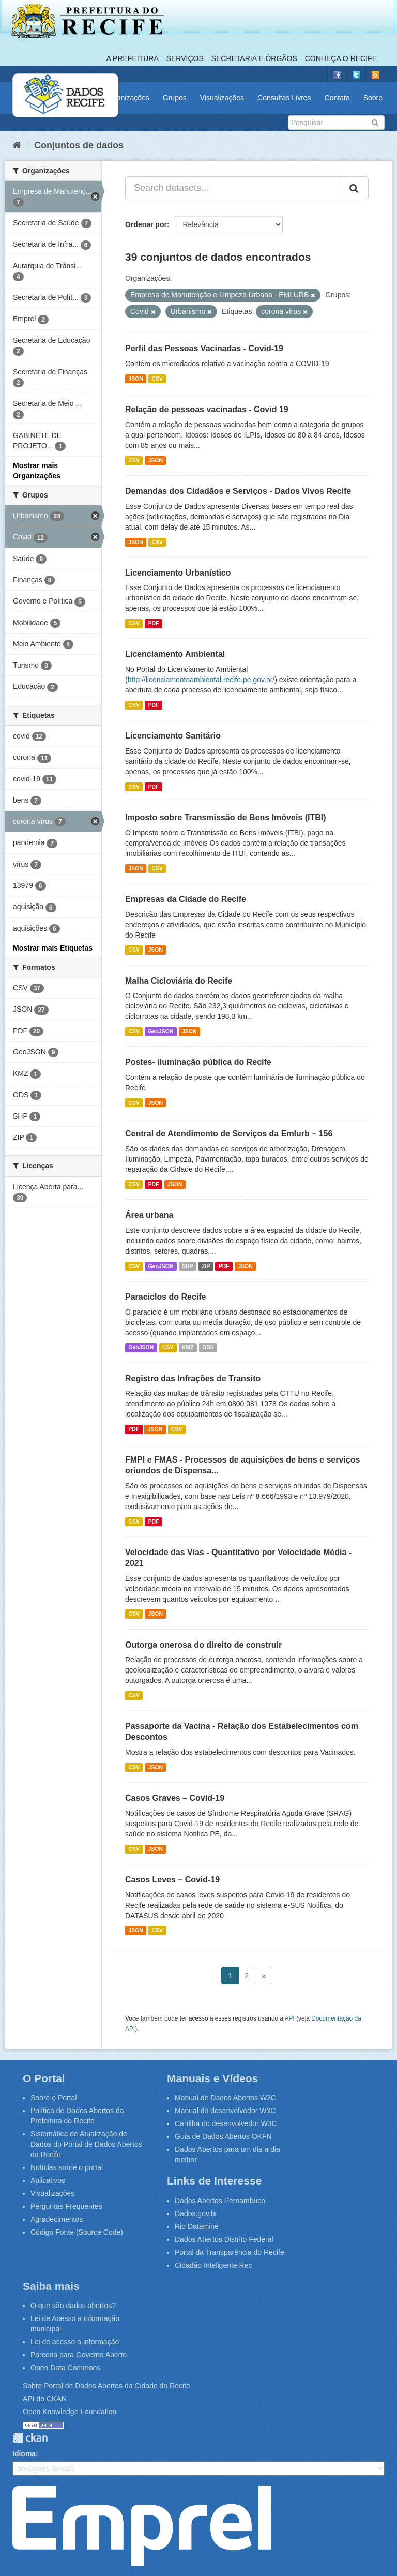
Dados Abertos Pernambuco (220, 2200)
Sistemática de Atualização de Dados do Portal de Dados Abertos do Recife (86, 2144)
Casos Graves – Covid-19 (174, 1798)
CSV (157, 378)
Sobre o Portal (53, 2097)
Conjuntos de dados (79, 145)
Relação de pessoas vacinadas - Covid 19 (206, 409)
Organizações (126, 98)
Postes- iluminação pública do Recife (198, 1062)
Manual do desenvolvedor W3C (225, 2110)
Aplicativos (47, 2180)
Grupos (175, 98)
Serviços (185, 58)
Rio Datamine (197, 2226)
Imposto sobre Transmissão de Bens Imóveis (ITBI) (225, 817)
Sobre (373, 98)
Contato (337, 98)
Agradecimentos (56, 2219)
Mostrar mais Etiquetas (53, 948)
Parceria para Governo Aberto (78, 2355)
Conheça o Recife (341, 58)
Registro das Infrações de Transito (193, 1378)
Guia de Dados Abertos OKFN (223, 2136)
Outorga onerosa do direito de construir (203, 1644)
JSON (135, 378)
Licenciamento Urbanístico (178, 572)
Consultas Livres (284, 98)
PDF (153, 623)
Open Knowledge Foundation (69, 2411)
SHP (187, 1266)
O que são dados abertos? (73, 2305)
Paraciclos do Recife (165, 1296)
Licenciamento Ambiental (175, 654)
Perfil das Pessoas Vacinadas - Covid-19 (204, 348)
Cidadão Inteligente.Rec (213, 2265)
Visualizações (222, 98)
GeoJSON (160, 1031)
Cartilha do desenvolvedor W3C (226, 2123)
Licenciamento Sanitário (173, 735)
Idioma (24, 2453)
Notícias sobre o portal (66, 2167)
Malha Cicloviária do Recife (178, 980)
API (290, 2018)
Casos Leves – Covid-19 (172, 1879)
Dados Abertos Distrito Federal (224, 2239)
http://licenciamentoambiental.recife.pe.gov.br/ (201, 679)
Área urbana (149, 1215)
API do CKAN (45, 2398)
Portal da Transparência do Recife (229, 2252)
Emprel (141, 2526)
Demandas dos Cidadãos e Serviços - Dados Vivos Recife (238, 491)
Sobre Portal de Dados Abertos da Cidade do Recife (106, 2386)
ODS (208, 1348)
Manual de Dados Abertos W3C (225, 2097)
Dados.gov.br (196, 2213)
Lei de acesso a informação (74, 2342)
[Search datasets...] (233, 188)
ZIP (206, 1266)
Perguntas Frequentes (66, 2206)
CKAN (30, 2437)
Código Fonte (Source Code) (76, 2232)
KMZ (188, 1348)
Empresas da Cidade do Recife (185, 899)
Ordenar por (146, 224)
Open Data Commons (65, 2367)
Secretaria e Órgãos (254, 58)
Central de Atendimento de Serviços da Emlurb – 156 (228, 1133)
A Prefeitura (132, 58)
